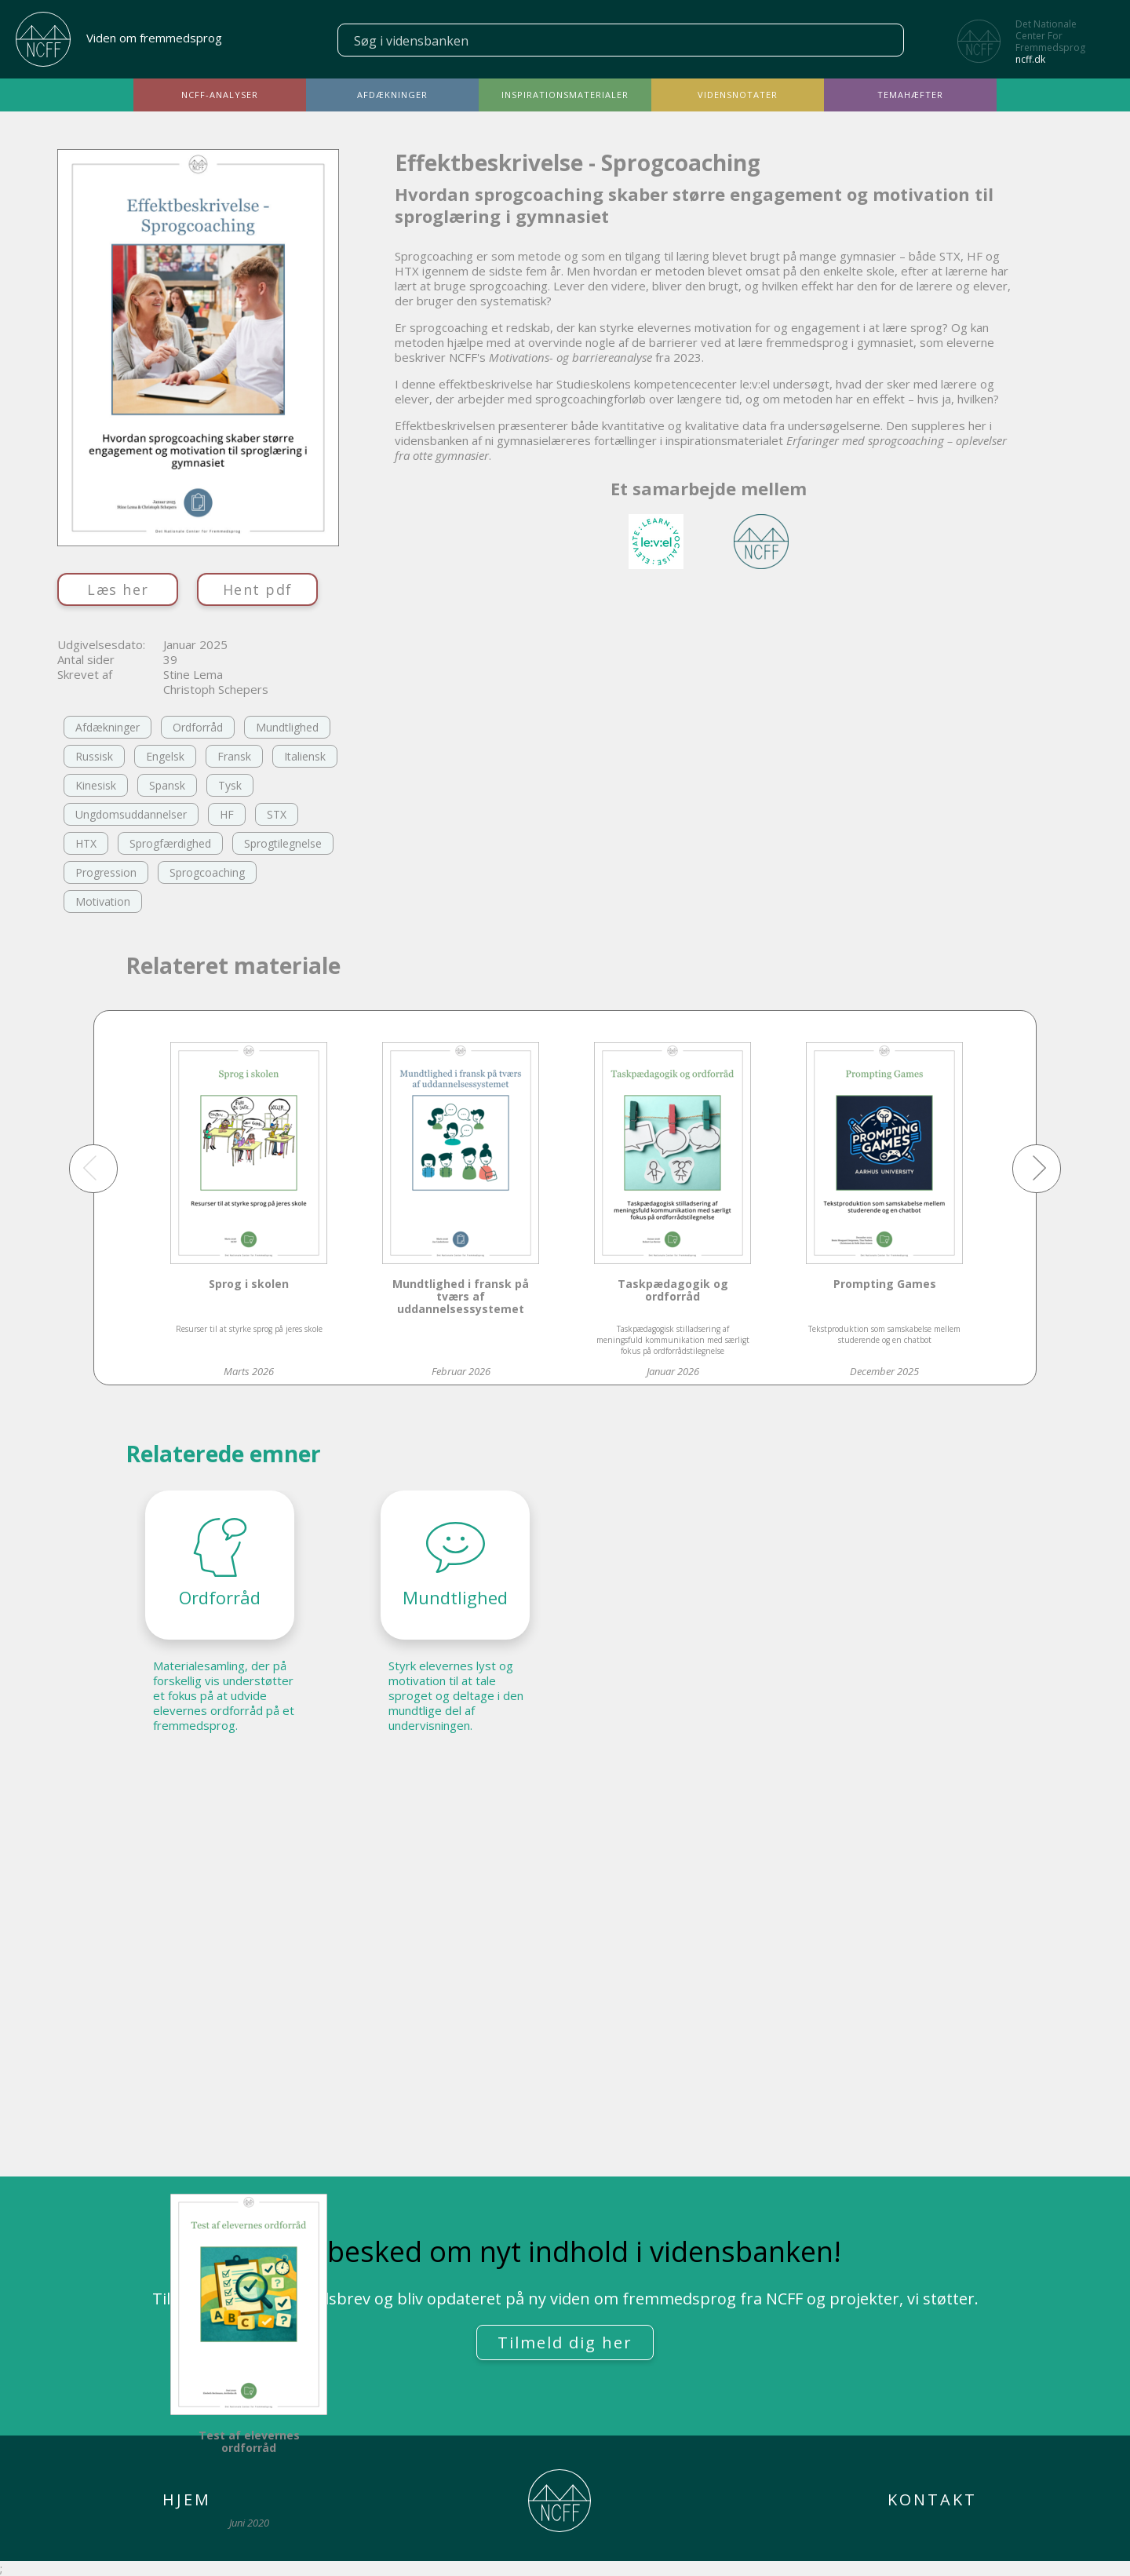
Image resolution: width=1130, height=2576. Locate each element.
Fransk (234, 756)
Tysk (230, 785)
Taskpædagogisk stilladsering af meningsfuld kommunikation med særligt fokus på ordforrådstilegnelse (672, 1339)
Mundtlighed (287, 727)
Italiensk (305, 756)
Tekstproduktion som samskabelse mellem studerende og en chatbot (884, 1334)
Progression (106, 872)
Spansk (167, 785)
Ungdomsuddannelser (131, 814)
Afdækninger (392, 94)
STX (276, 814)
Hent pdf (258, 589)
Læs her (118, 589)
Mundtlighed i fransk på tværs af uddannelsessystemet (460, 1297)
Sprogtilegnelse (283, 843)
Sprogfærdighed (170, 843)
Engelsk (165, 756)
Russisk (94, 756)
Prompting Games (884, 1284)
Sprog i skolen (249, 1284)
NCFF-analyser (219, 94)
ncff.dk (1030, 59)
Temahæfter (910, 94)
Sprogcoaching (207, 872)
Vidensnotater (738, 94)
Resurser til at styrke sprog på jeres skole (249, 1328)
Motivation (102, 901)
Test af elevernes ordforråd (249, 2442)
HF (227, 814)
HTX (86, 843)
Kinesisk (95, 785)
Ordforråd (198, 727)
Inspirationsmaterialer (565, 94)
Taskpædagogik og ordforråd (673, 1291)
